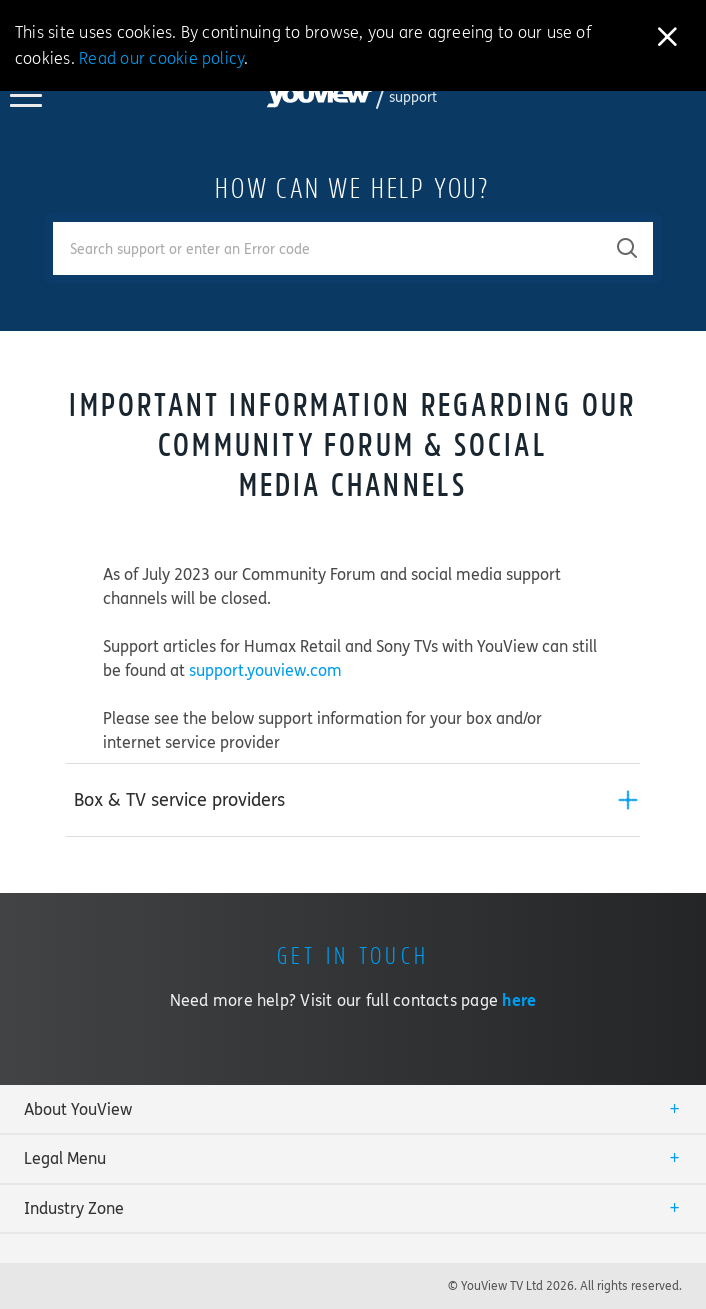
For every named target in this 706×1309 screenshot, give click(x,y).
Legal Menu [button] (65, 1158)
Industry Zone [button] (74, 1208)
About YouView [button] (78, 1109)
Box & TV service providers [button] (179, 800)
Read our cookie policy (161, 58)
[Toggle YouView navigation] (26, 101)
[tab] (353, 800)
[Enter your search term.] (328, 248)
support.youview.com (265, 670)
